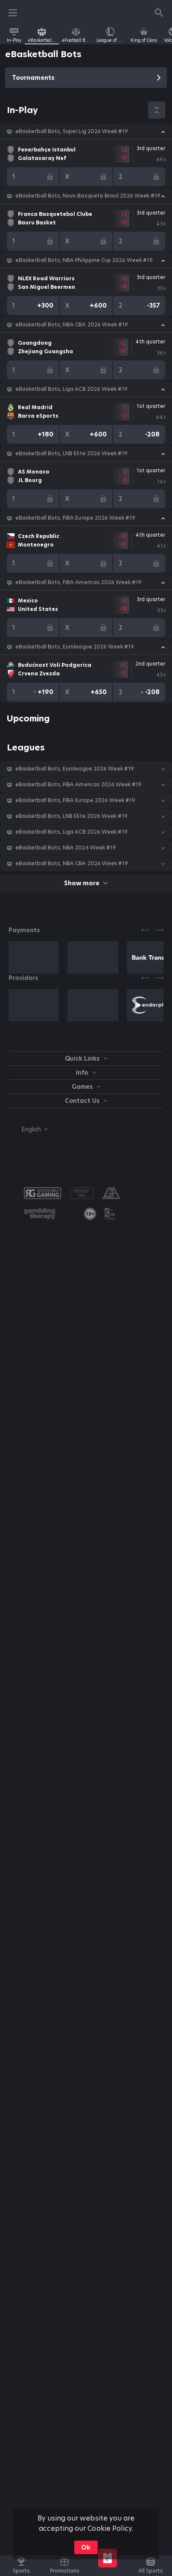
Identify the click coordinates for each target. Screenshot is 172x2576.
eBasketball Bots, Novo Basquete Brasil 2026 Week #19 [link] (87, 195)
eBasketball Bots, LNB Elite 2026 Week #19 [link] (71, 453)
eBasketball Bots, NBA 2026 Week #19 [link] (65, 847)
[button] (86, 131)
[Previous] (145, 930)
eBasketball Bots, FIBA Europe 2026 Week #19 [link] (75, 518)
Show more (86, 883)
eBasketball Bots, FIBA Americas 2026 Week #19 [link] (78, 582)
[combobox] (28, 1129)
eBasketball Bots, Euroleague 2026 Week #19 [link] (74, 646)
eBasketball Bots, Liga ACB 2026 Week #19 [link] (71, 389)
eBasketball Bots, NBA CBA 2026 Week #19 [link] (71, 324)
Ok (85, 2547)
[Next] (159, 930)
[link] (14, 35)
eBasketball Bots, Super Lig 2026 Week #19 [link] (71, 131)
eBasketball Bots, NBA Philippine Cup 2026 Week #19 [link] (84, 260)
